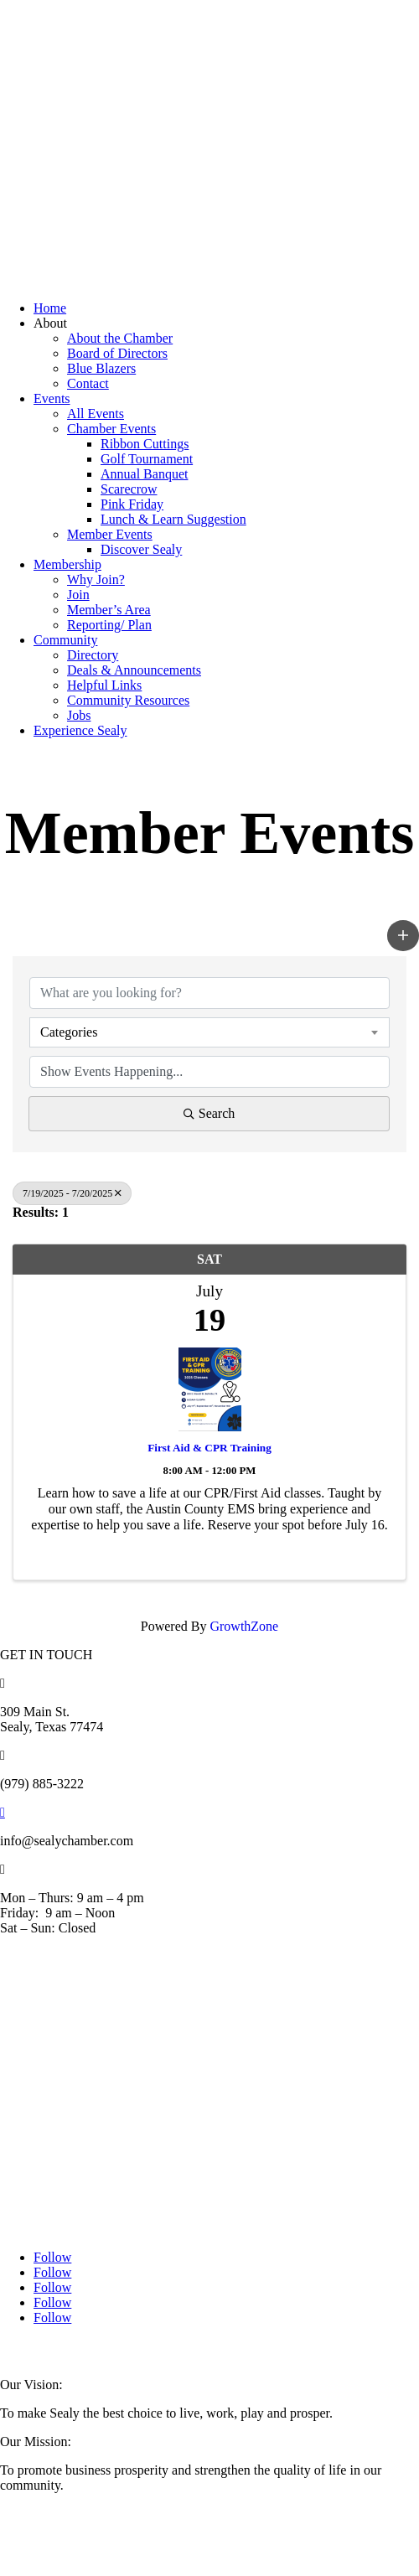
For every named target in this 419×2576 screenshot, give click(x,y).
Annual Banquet (144, 474)
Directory (92, 655)
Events (52, 398)
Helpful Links (104, 685)
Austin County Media (197, 2351)
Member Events (110, 534)
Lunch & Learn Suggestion (173, 519)
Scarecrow (129, 489)
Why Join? (96, 579)
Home (50, 308)
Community (65, 640)
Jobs (79, 715)
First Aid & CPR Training (209, 1447)
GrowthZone (244, 1626)
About (50, 323)
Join (78, 594)
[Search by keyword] (209, 993)
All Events (95, 413)
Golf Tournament (147, 459)
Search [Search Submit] (209, 1113)
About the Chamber (120, 338)
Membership (67, 564)
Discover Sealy (141, 549)
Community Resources (128, 700)
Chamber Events (111, 429)
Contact (88, 383)
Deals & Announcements (134, 670)
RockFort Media (317, 2351)
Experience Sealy (80, 730)
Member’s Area (109, 610)
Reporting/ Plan (109, 625)
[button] (403, 935)
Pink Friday (132, 504)
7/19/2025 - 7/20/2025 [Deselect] (72, 1193)
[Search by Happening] (209, 1072)
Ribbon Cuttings (145, 444)
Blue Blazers (101, 368)
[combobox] (209, 1032)
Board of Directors (117, 353)
